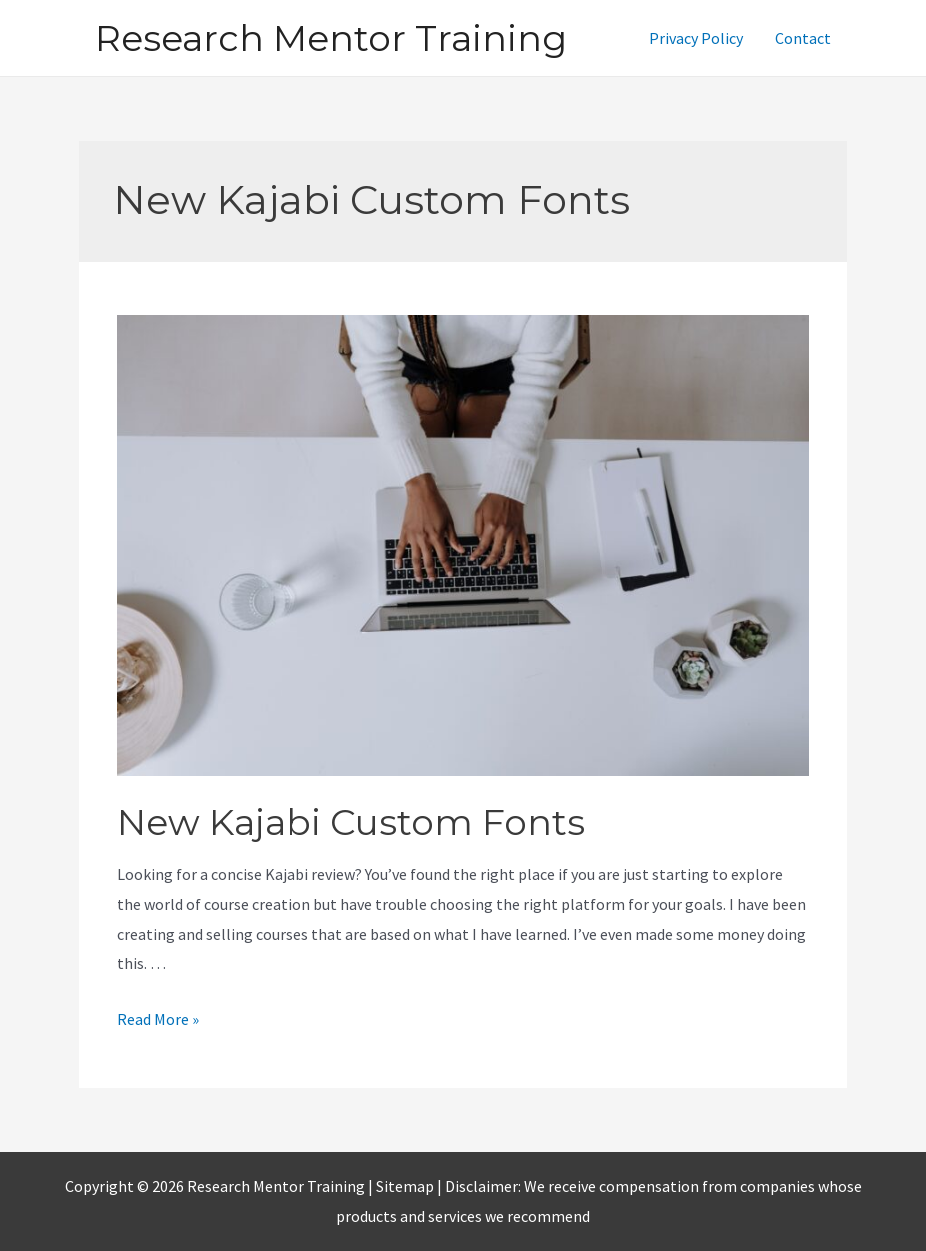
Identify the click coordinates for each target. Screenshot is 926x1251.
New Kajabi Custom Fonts (351, 822)
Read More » (158, 1019)
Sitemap (406, 1186)
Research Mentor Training (331, 38)
